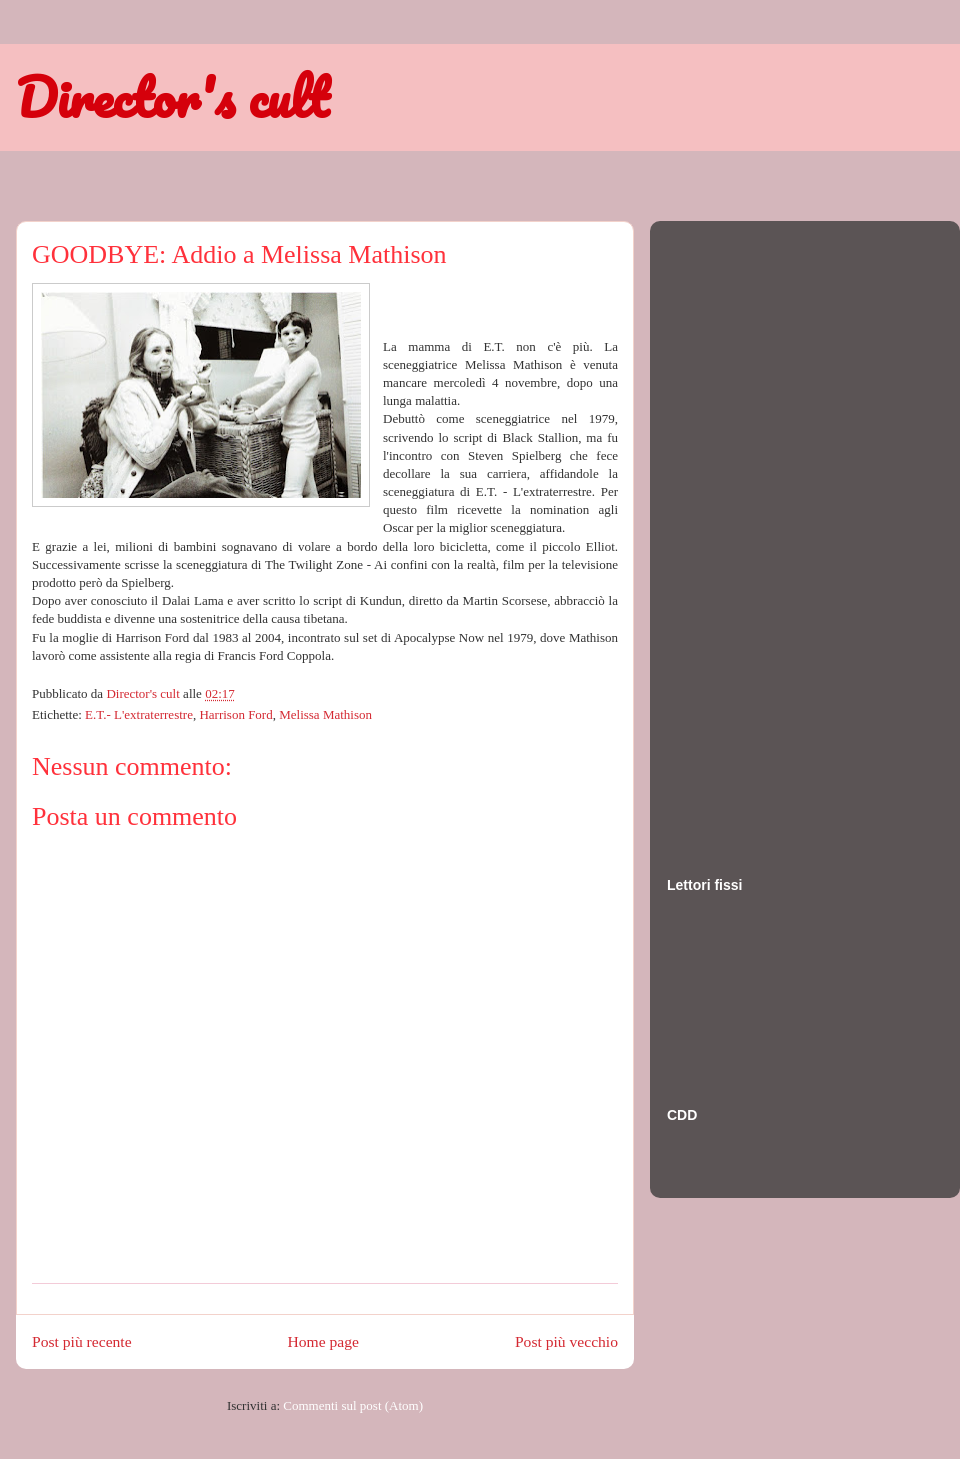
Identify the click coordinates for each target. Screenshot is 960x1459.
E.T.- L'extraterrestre (139, 714)
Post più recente (82, 1341)
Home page (323, 1341)
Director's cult (172, 97)
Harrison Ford (235, 714)
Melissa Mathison (325, 714)
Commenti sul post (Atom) (353, 1405)
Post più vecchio (566, 1341)
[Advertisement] (747, 529)
